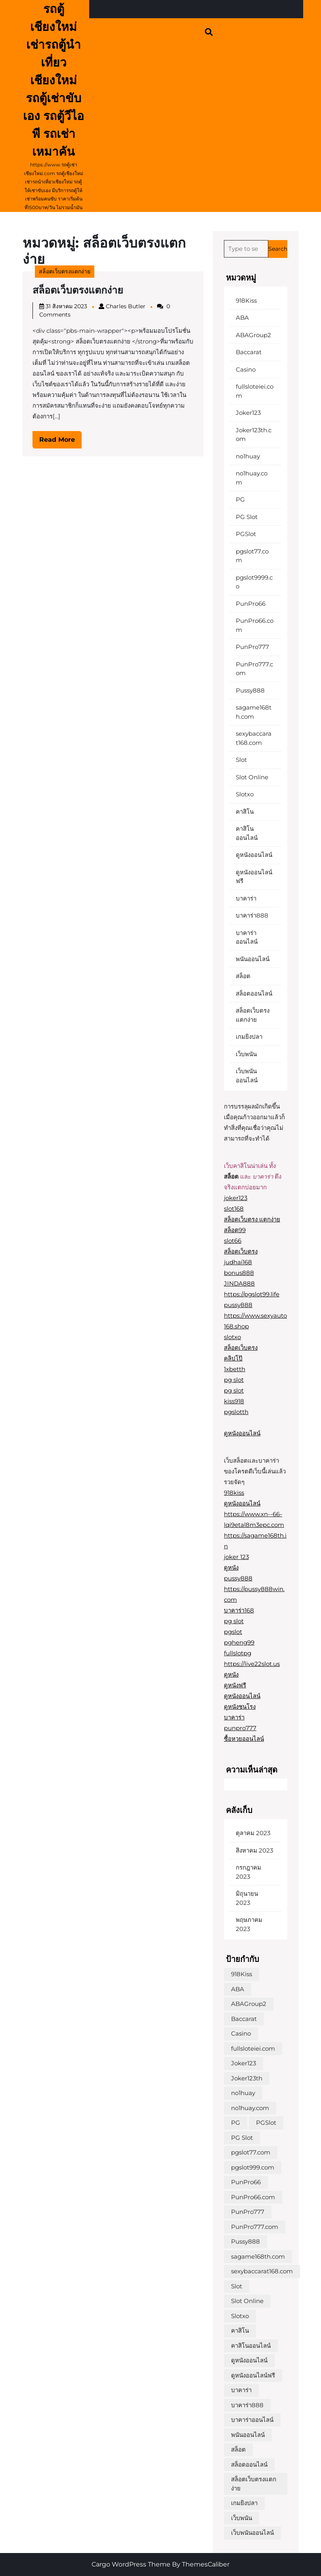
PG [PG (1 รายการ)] (235, 2122)
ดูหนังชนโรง (240, 1706)
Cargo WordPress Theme (131, 2564)
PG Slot (247, 517)
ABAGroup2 (253, 335)
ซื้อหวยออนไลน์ (244, 1738)
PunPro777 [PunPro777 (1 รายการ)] (247, 2211)
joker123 (235, 1198)
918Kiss (246, 300)
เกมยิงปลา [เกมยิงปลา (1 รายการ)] (244, 2503)
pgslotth (236, 1412)
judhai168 (238, 1262)
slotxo (232, 1337)
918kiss (234, 1492)
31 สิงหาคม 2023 (66, 306)
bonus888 (239, 1273)
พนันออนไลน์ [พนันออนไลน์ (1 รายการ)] (248, 2435)
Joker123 (248, 412)
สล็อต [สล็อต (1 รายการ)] (238, 2449)
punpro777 (240, 1728)
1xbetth (234, 1369)
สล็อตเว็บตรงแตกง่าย (64, 271)
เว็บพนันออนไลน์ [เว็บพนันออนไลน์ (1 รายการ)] (252, 2532)
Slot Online (252, 777)
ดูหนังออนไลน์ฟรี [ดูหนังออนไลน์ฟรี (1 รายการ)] (253, 2375)
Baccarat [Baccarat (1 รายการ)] (244, 2019)
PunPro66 (251, 603)
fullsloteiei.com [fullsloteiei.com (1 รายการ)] (253, 2048)
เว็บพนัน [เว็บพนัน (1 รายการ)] (241, 2518)
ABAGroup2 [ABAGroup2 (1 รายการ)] (248, 2003)
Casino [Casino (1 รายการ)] (241, 2033)
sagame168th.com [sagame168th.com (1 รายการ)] (258, 2256)
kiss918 (234, 1401)
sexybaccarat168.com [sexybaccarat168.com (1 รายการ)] (262, 2271)
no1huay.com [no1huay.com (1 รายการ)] (250, 2108)
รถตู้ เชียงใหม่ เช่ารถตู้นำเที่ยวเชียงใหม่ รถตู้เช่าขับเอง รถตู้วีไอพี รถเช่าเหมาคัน (53, 80)
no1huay (248, 456)
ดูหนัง (231, 1567)
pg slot (234, 1379)
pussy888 (238, 1305)
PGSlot (246, 534)
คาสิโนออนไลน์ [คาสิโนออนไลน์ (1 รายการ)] (251, 2345)
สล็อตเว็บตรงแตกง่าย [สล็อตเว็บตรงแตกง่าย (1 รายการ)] (253, 2483)
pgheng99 (239, 1642)
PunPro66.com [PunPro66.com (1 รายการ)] (253, 2197)
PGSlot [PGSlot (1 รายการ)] (266, 2122)
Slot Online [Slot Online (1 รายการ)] (247, 2301)
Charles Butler (125, 306)
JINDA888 (239, 1283)
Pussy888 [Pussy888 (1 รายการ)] (245, 2241)
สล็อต (243, 976)
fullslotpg (237, 1653)
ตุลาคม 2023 (253, 1833)
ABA (242, 317)
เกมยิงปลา (249, 1036)
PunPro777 (252, 647)
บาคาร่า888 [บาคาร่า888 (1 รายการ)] (247, 2405)
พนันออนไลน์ (252, 959)
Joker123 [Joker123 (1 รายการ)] (243, 2063)
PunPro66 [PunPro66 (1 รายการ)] (246, 2182)
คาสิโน (245, 811)
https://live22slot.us (252, 1664)
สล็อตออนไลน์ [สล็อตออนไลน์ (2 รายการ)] (249, 2464)
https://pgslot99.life (251, 1294)
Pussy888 (250, 690)
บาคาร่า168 (239, 1610)
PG (240, 499)
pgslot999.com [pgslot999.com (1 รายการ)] (252, 2167)
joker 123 (236, 1557)
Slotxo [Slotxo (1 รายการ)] (240, 2316)
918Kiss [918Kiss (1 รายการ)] (241, 1974)
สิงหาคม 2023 (254, 1850)
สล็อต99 (235, 1230)
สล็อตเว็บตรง (241, 1251)
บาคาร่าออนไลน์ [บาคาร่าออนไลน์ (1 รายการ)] (252, 2419)
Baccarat (249, 352)
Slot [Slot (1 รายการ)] (236, 2286)
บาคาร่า (246, 898)
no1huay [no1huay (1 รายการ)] (243, 2093)
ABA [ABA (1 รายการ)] (237, 1989)
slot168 (234, 1208)
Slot (241, 759)
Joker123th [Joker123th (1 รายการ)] (246, 2078)
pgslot (233, 1631)
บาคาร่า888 (252, 915)
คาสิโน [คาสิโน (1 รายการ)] (240, 2330)
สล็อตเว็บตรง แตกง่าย (252, 1219)
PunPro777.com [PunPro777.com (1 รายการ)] (254, 2227)
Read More (60, 441)
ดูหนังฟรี (235, 1685)
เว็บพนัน (246, 1054)
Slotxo (245, 794)
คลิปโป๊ (233, 1358)
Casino (246, 369)
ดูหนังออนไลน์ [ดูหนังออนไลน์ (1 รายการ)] (249, 2360)
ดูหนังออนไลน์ (254, 855)
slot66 (232, 1240)
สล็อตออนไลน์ (254, 993)
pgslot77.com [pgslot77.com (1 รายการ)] (250, 2152)
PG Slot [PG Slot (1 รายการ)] (242, 2137)
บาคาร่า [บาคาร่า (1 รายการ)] (241, 2390)
